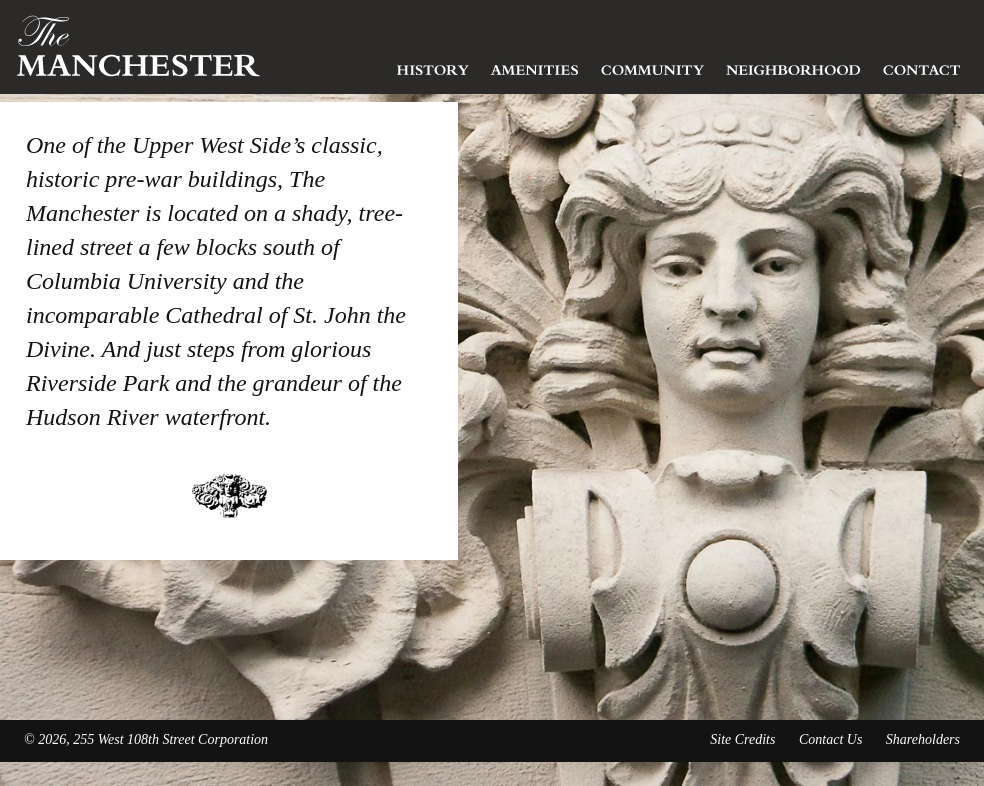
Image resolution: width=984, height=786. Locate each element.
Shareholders (923, 739)
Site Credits (742, 739)
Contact (922, 65)
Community (652, 65)
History (433, 65)
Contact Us (830, 739)
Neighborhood (793, 65)
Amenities (535, 65)
